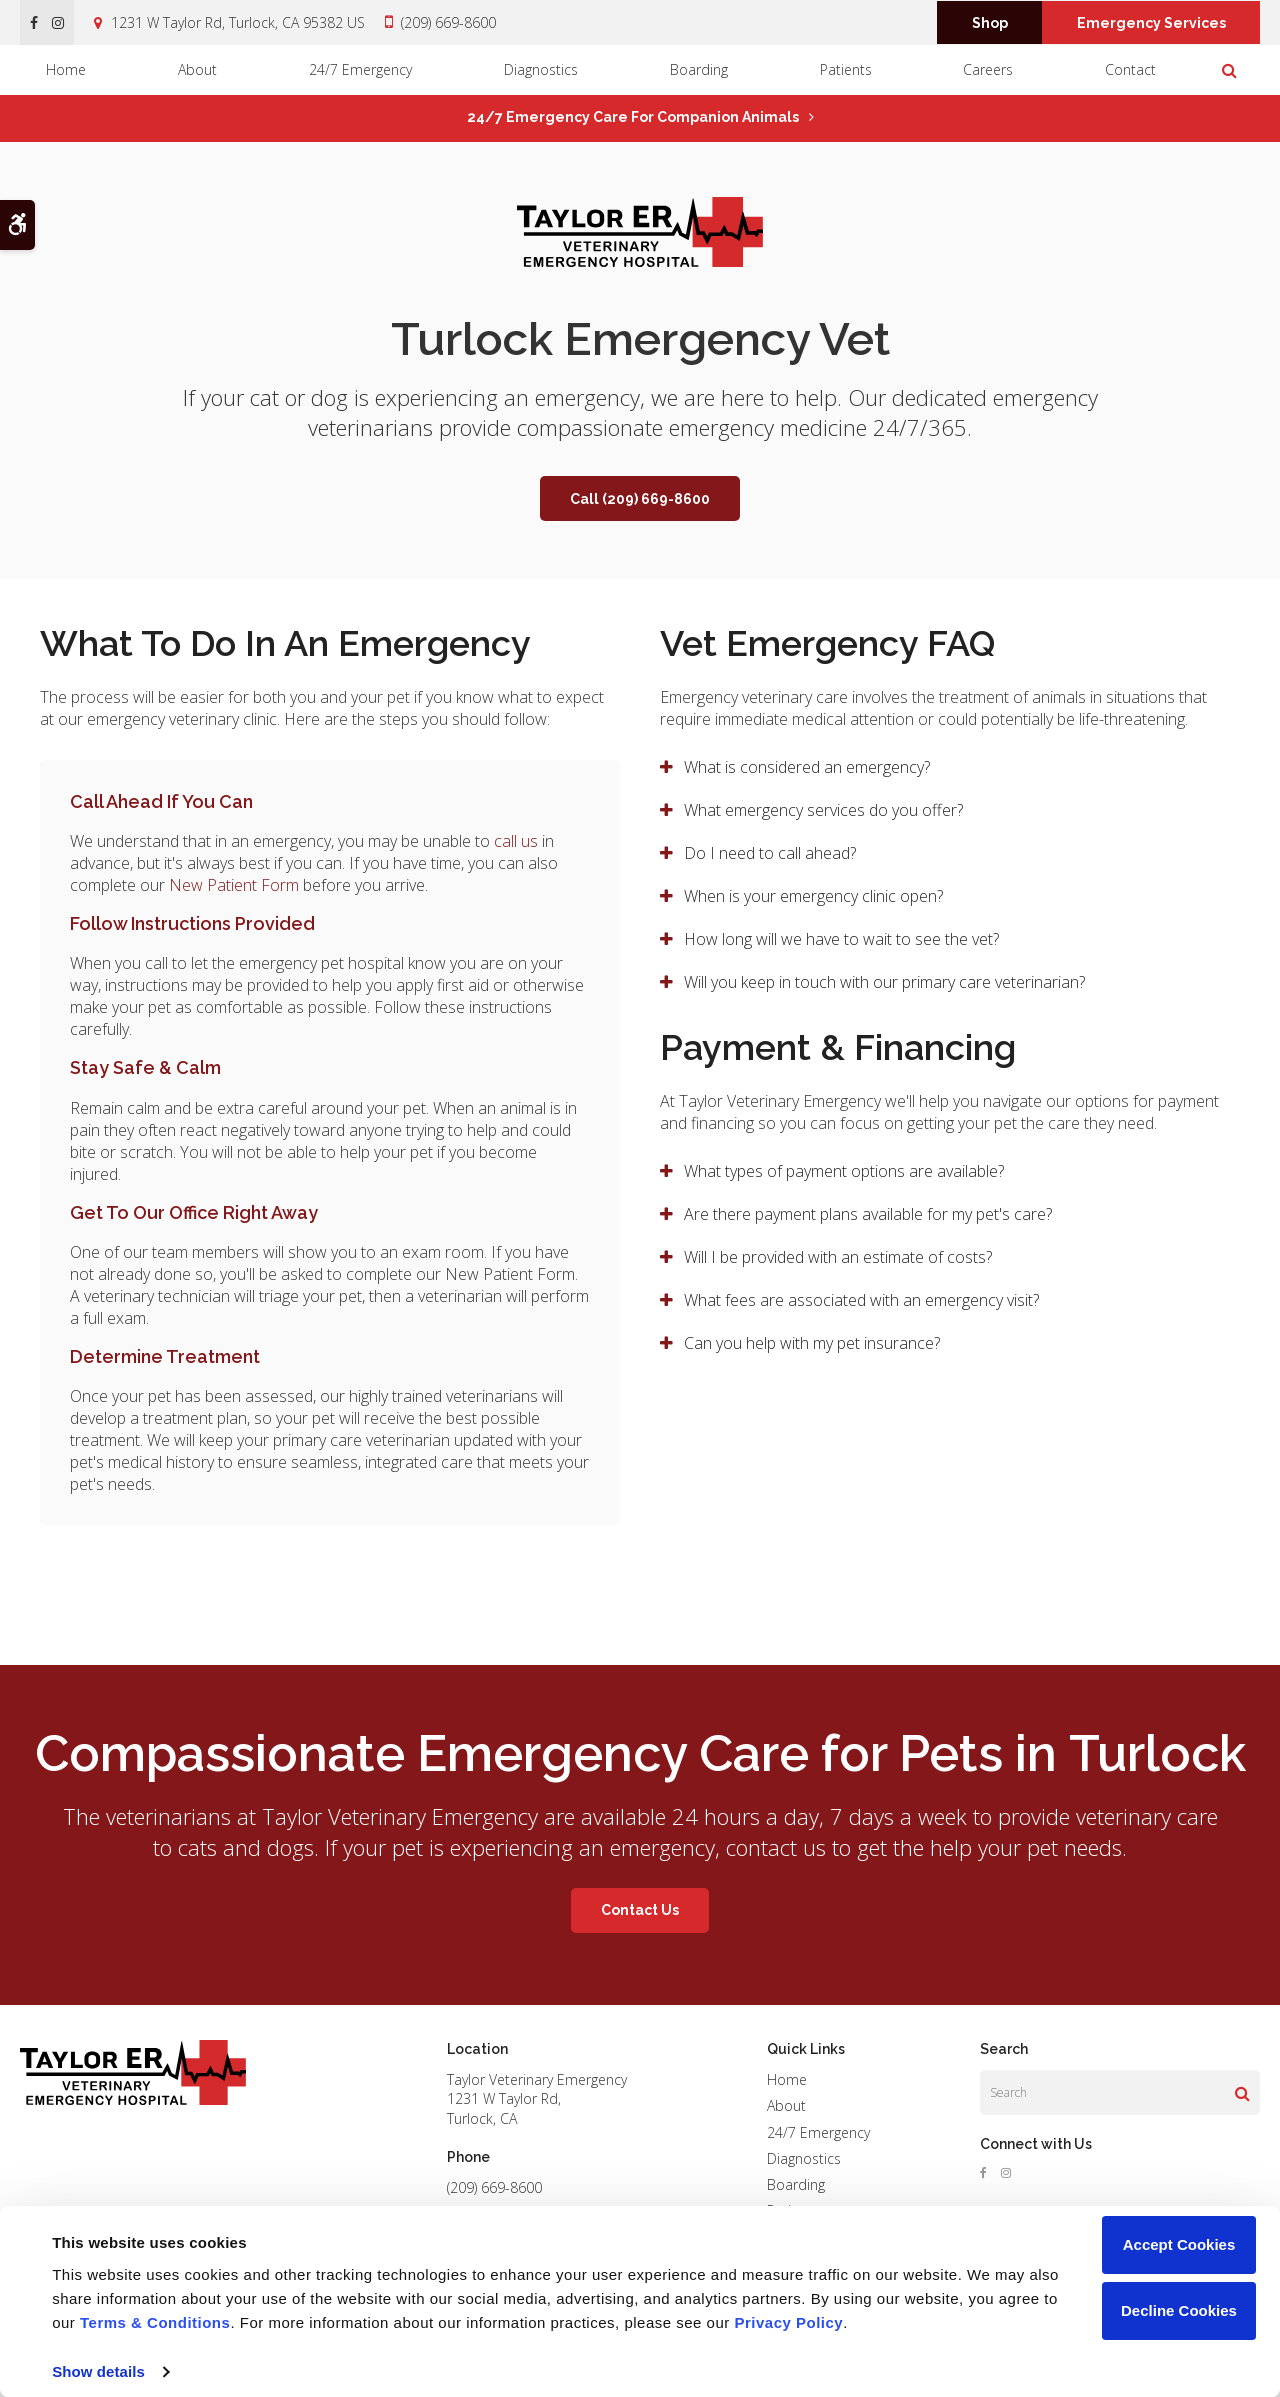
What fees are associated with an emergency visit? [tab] (861, 1300)
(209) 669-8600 (448, 22)
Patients (846, 69)
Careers (988, 69)
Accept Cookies (1179, 2244)
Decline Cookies (1179, 2310)
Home (66, 69)
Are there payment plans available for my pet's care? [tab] (868, 1214)
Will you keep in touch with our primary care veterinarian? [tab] (884, 982)
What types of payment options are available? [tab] (844, 1171)
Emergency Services (1151, 23)
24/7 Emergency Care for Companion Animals (633, 117)
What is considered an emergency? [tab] (807, 767)
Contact (1130, 69)
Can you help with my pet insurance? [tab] (812, 1343)
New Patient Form (234, 885)
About (197, 69)
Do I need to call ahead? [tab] (770, 853)
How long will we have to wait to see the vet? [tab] (841, 939)
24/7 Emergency (360, 69)
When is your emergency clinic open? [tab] (813, 896)
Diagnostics (541, 69)
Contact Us (640, 1910)
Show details (98, 2371)
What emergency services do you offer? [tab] (823, 810)
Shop (990, 23)
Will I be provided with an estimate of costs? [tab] (840, 1257)
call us (516, 841)
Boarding (699, 69)
